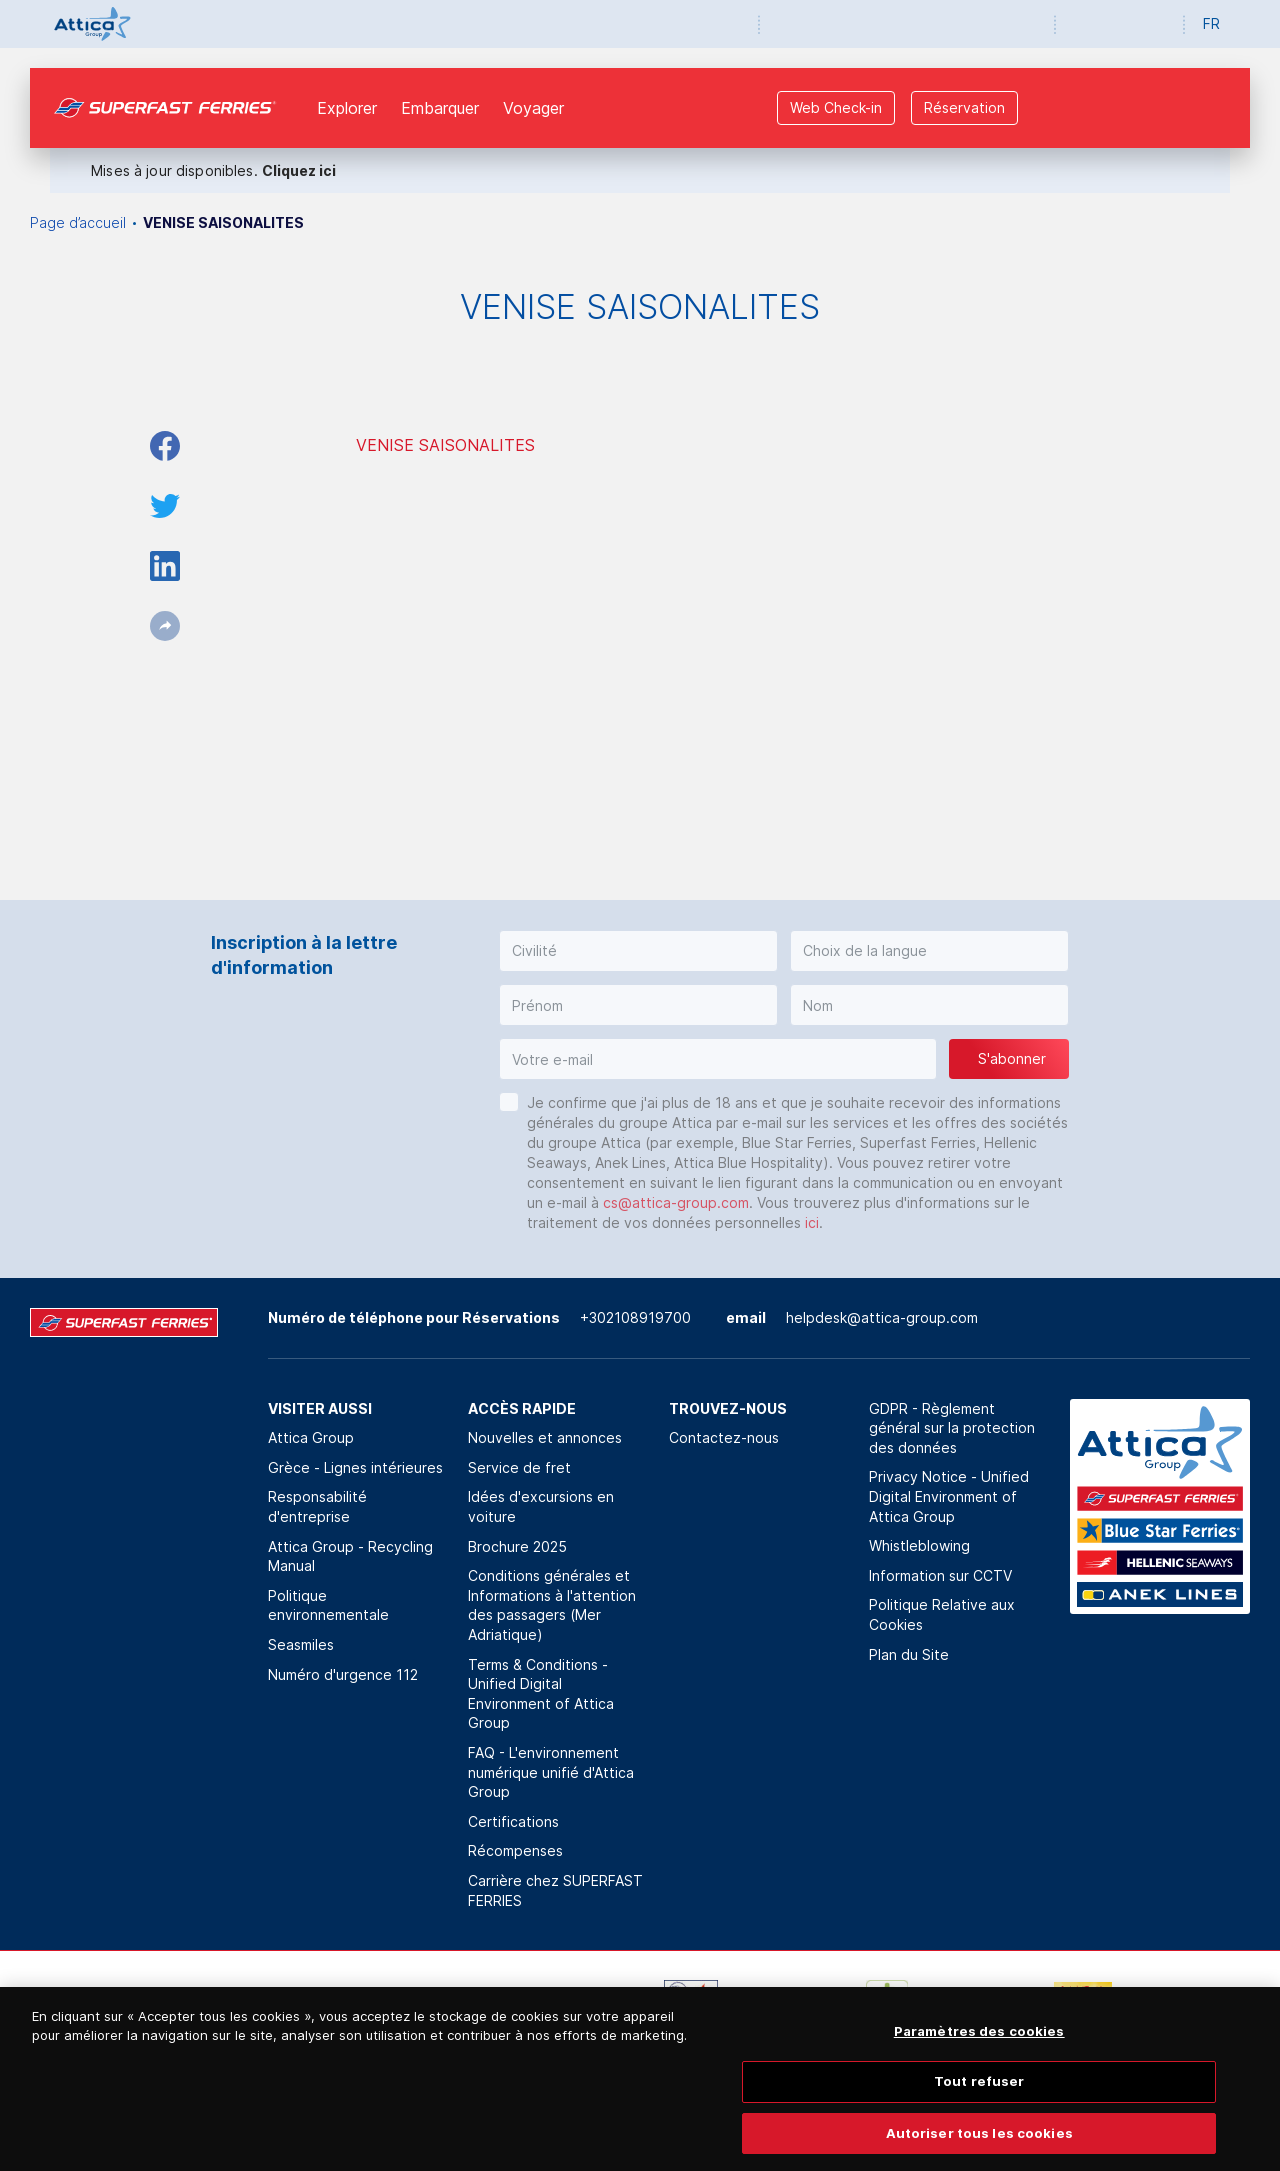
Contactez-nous (724, 1437)
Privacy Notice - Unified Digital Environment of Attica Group (949, 1496)
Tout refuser (979, 2098)
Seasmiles (301, 1644)
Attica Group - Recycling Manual (350, 1556)
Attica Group (311, 1437)
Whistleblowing (919, 1545)
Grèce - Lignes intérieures (355, 1467)
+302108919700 (635, 1317)
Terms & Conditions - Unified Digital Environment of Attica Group (541, 1694)
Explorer (347, 108)
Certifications (513, 1821)
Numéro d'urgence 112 (343, 1674)
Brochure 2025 (517, 1546)
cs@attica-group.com (676, 1202)
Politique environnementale (328, 1605)
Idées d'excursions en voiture (541, 1506)
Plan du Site (909, 1654)
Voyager (533, 108)
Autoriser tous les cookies (979, 2149)
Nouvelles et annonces (545, 1437)
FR (1211, 23)
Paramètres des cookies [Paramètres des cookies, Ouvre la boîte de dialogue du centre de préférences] (979, 2047)
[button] (638, 951)
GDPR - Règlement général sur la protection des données (952, 1428)
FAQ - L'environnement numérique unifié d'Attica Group (551, 1772)
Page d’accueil (78, 222)
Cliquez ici (299, 170)
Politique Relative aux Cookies (942, 1614)
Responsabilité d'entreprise (317, 1506)
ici (812, 1222)
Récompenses (515, 1850)
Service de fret (519, 1467)
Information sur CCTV (940, 1575)
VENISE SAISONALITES (445, 445)
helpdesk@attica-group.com (882, 1317)
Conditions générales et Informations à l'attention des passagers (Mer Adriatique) (552, 1605)
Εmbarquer (440, 108)
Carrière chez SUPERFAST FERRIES (555, 1890)
